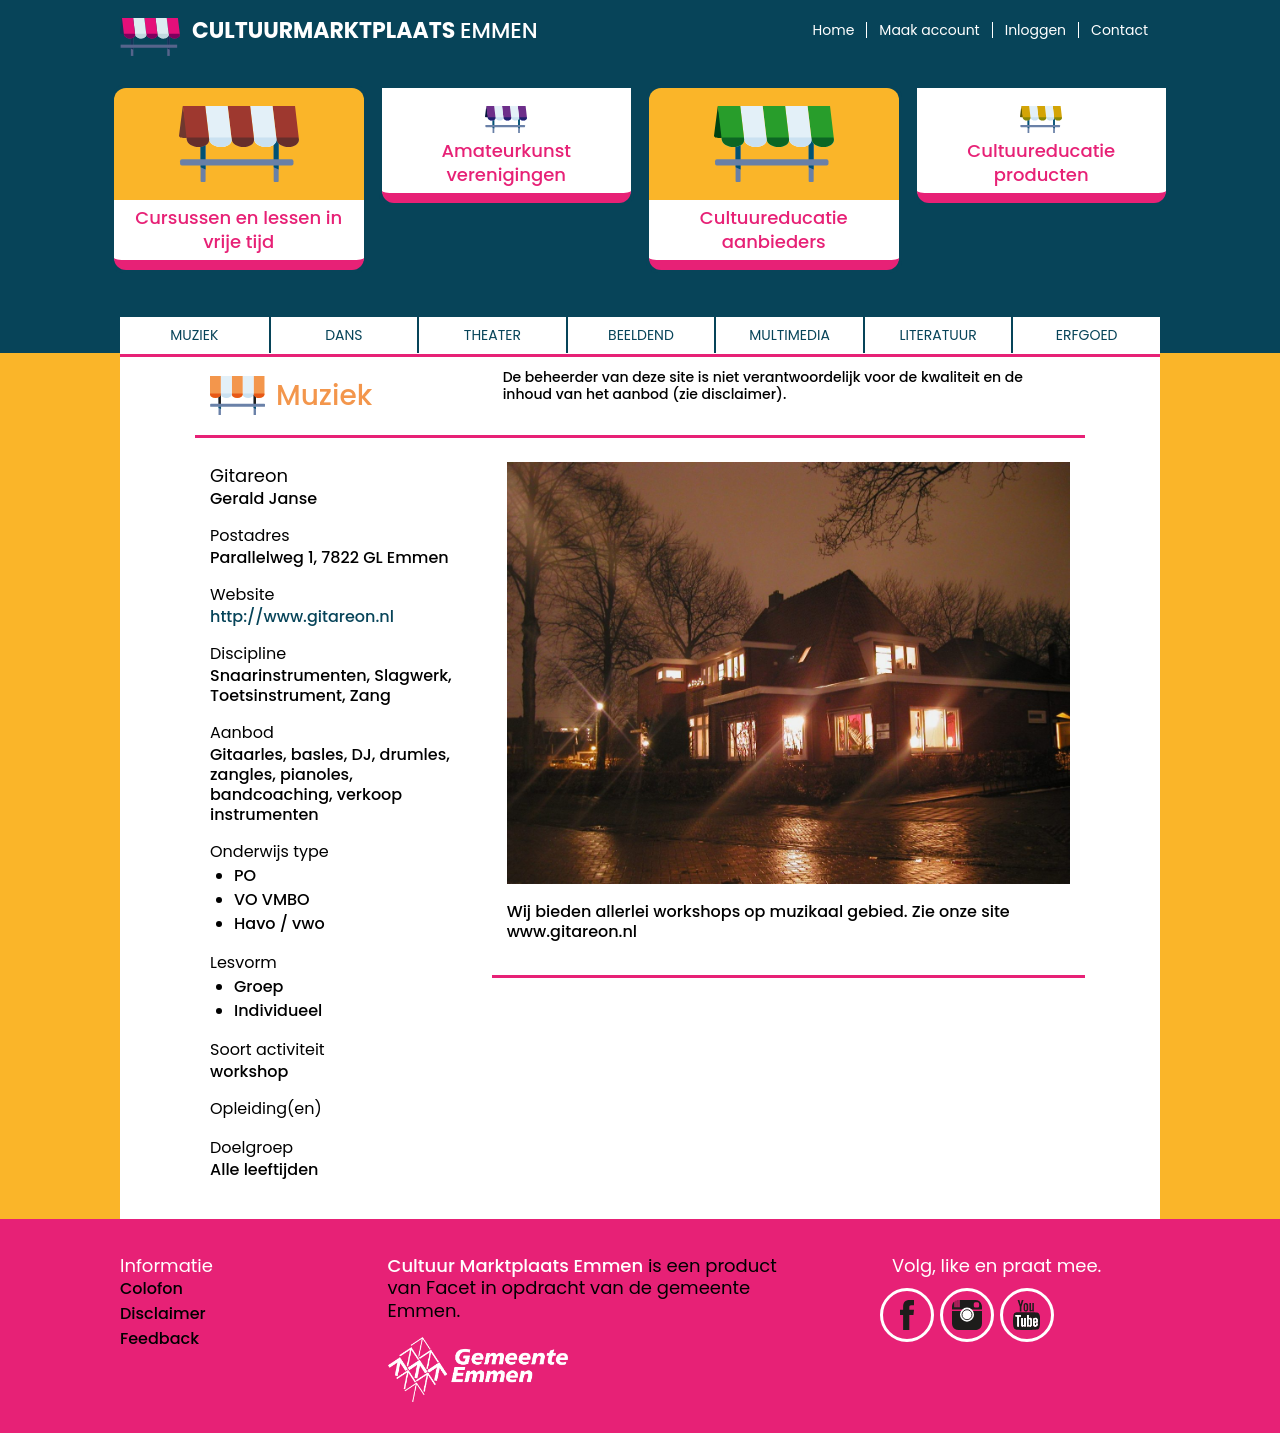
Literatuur (938, 335)
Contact (1119, 30)
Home (834, 30)
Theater (492, 335)
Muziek (194, 335)
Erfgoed (1087, 335)
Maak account (929, 30)
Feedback (159, 1338)
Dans (343, 335)
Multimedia (789, 335)
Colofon (151, 1288)
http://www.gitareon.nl (302, 616)
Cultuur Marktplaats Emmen (516, 1265)
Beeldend (641, 335)
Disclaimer (163, 1313)
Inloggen (1035, 30)
